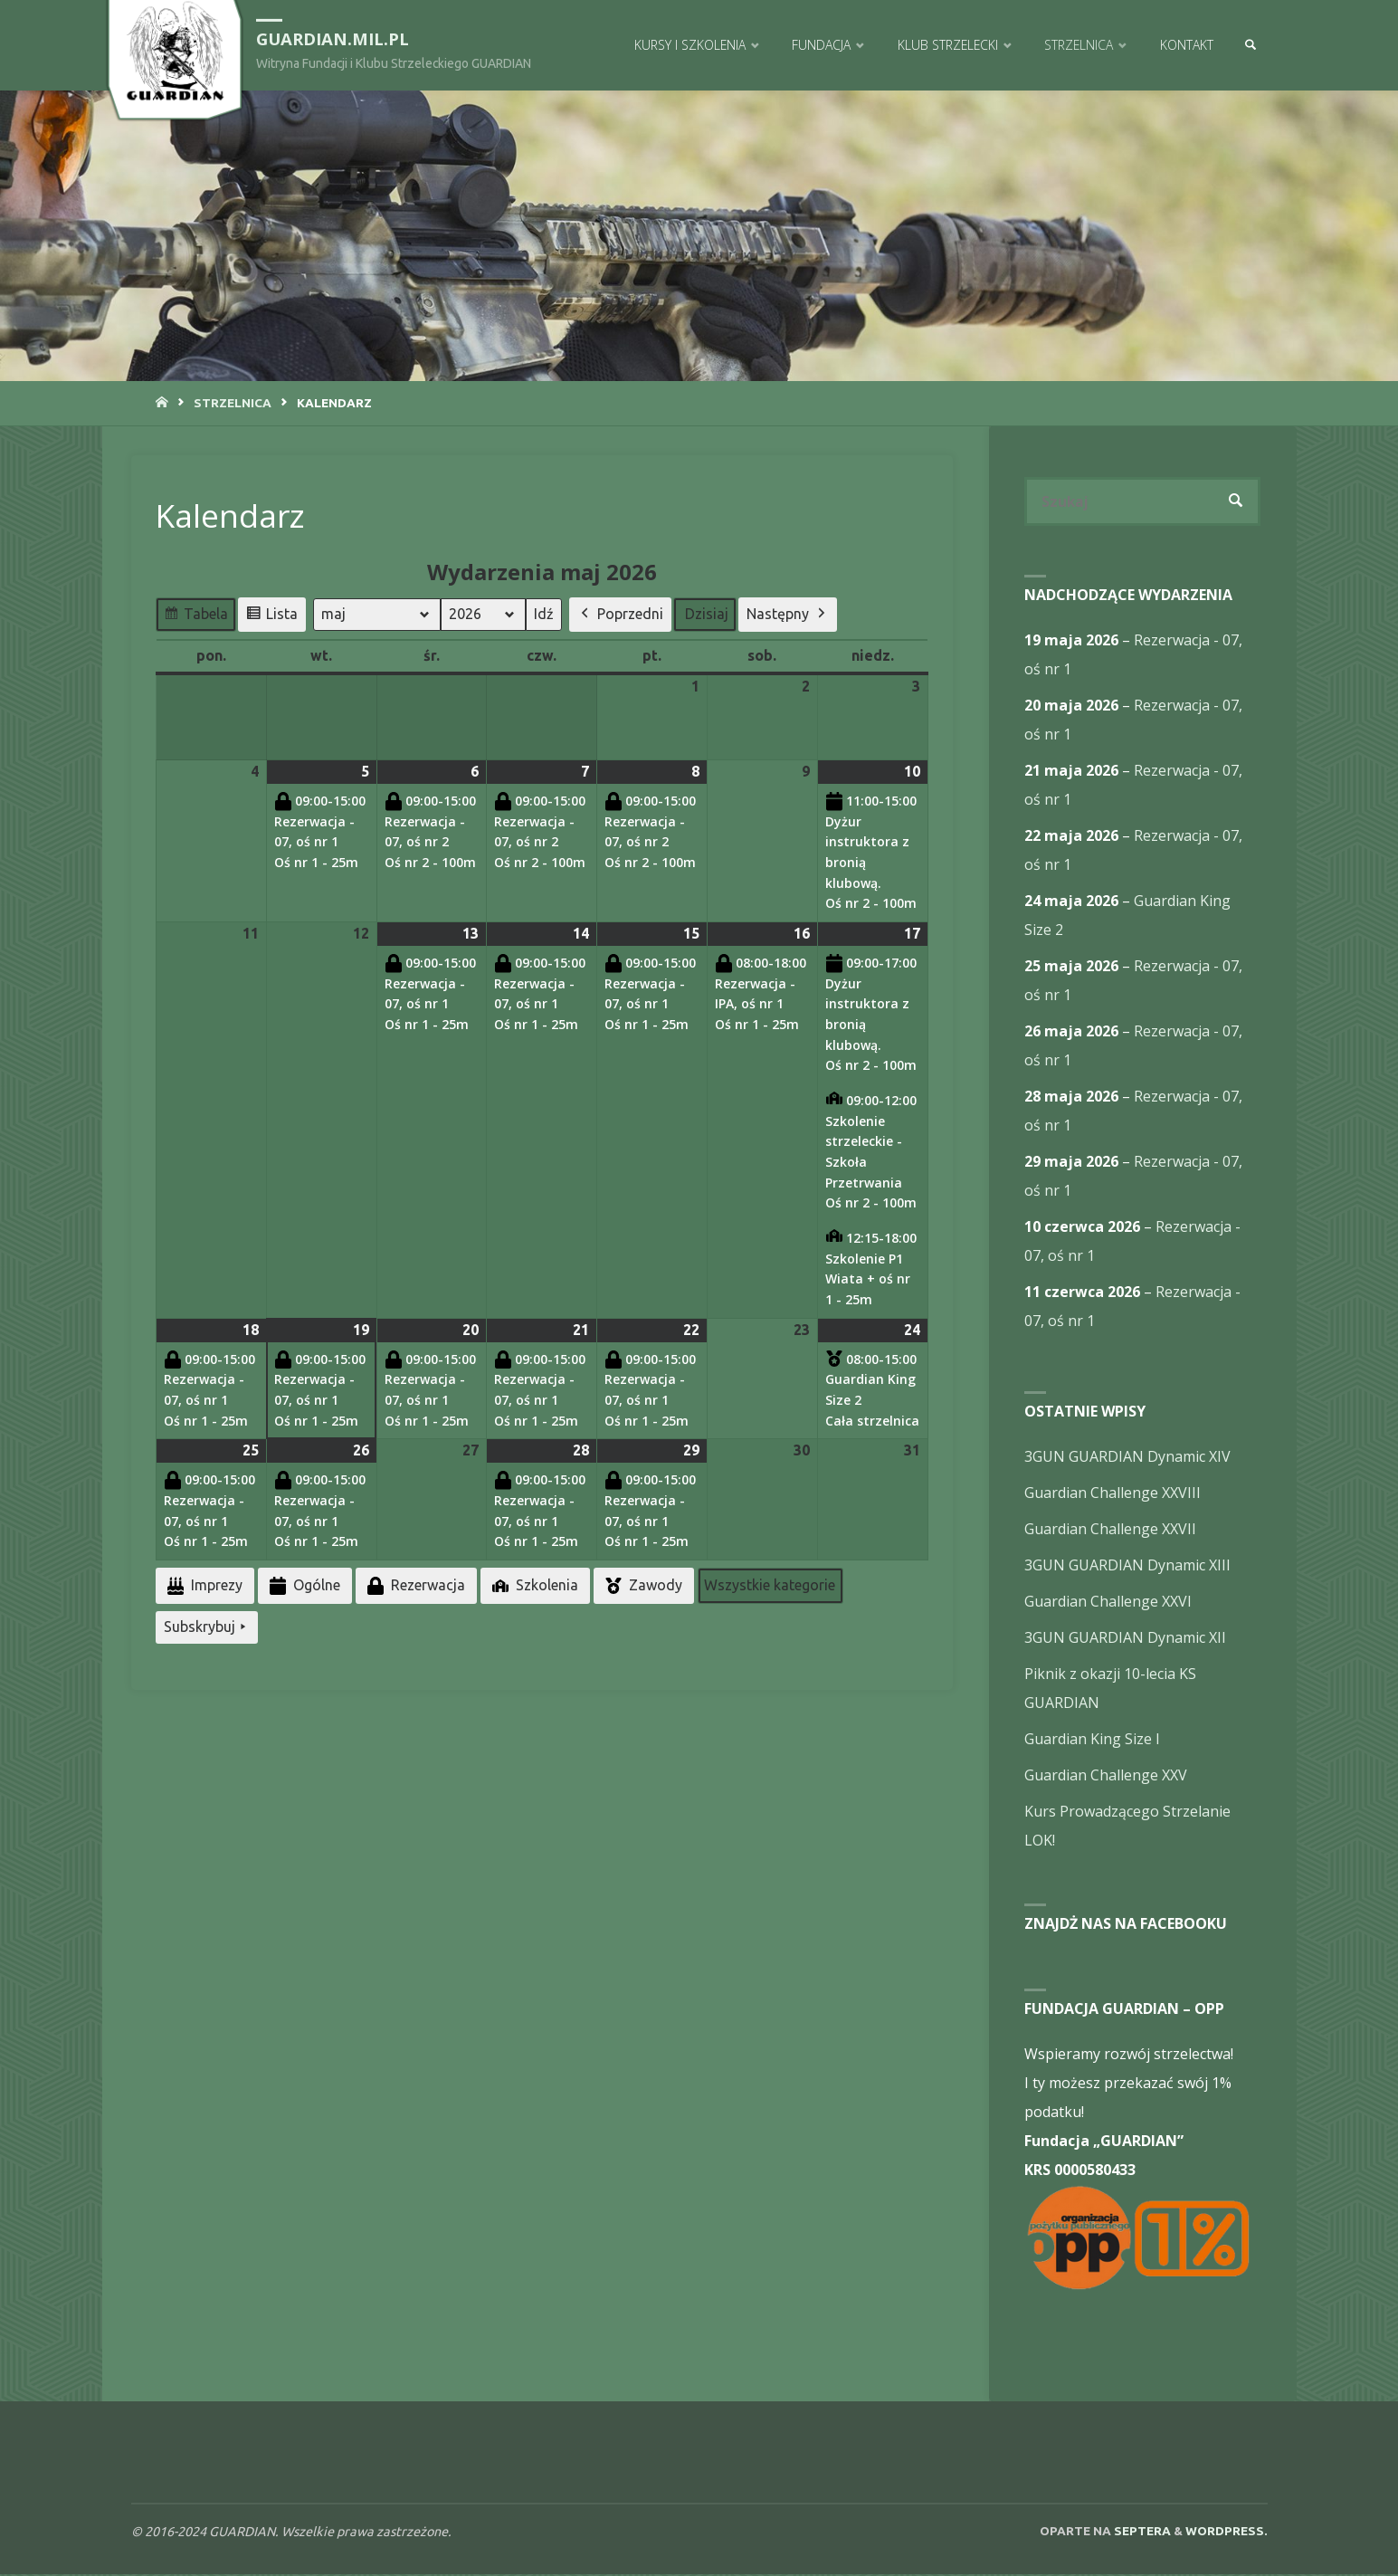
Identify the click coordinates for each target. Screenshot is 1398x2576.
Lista (271, 617)
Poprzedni (620, 614)
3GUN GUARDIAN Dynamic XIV (1127, 1458)
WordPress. (1226, 2532)
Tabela (195, 617)
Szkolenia (533, 1585)
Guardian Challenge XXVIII (1112, 1494)
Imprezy (203, 1585)
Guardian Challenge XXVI (1108, 1603)
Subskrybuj (207, 1627)
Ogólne (303, 1585)
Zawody (642, 1586)
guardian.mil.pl (336, 37)
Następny (788, 614)
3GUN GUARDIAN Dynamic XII (1125, 1639)
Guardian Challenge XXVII (1110, 1531)
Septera (1141, 2532)
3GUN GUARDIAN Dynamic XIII (1127, 1567)
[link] (1249, 45)
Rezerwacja (414, 1585)
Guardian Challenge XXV (1105, 1777)
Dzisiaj (706, 614)
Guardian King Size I (1092, 1741)
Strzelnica (232, 403)
